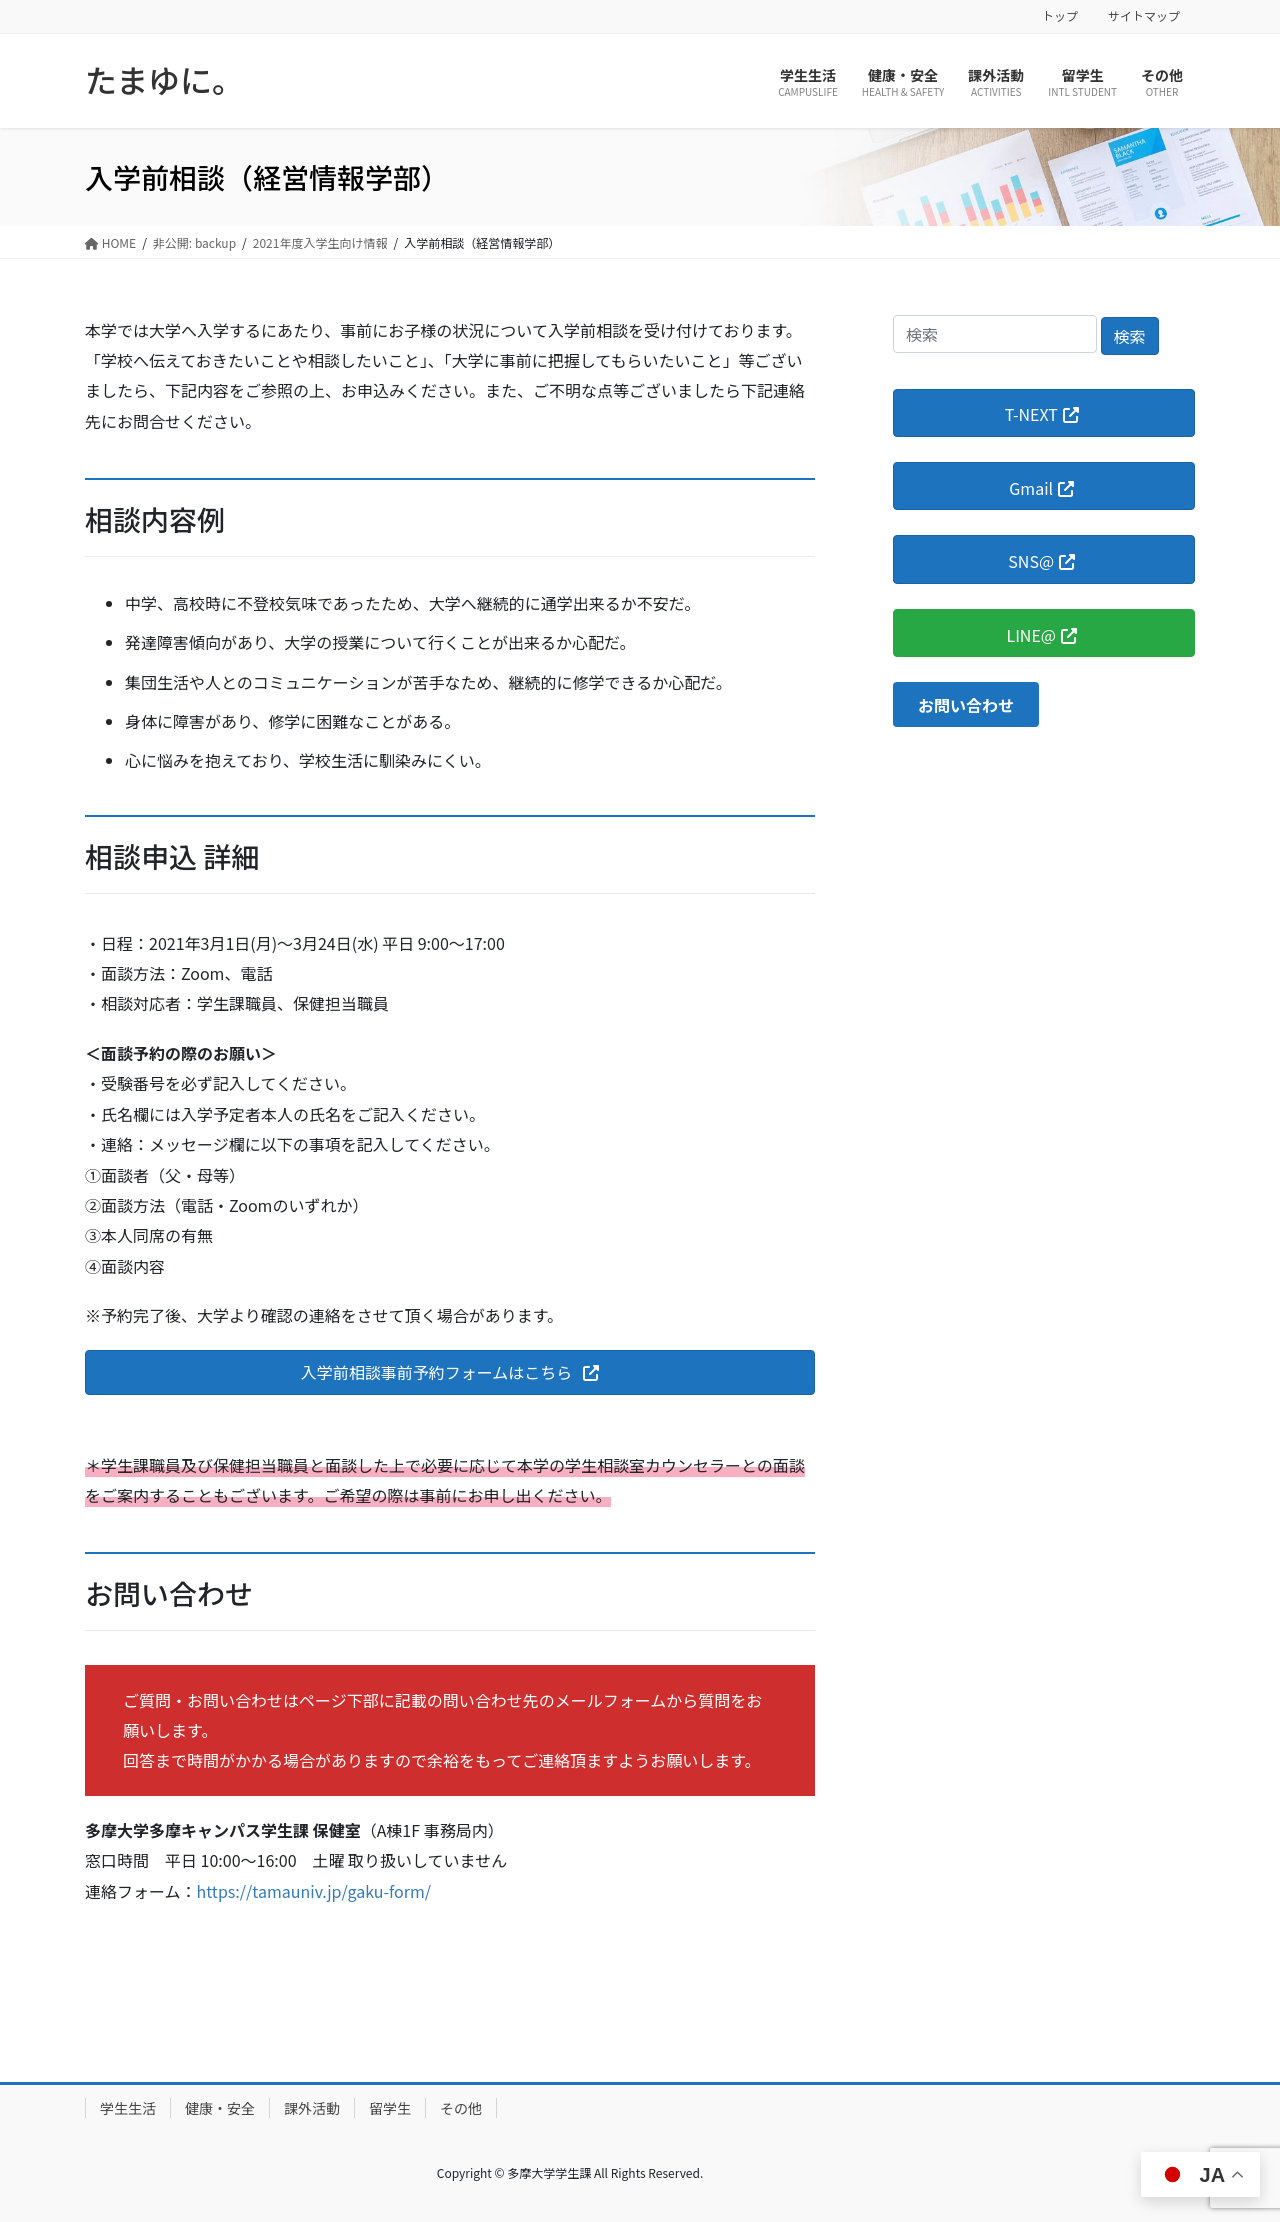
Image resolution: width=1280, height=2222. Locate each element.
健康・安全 (220, 2108)
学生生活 (128, 2108)
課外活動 (312, 2108)
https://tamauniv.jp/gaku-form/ (314, 1891)
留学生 (390, 2108)
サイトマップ (1144, 16)
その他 (461, 2108)
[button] (450, 1372)
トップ (1060, 16)
